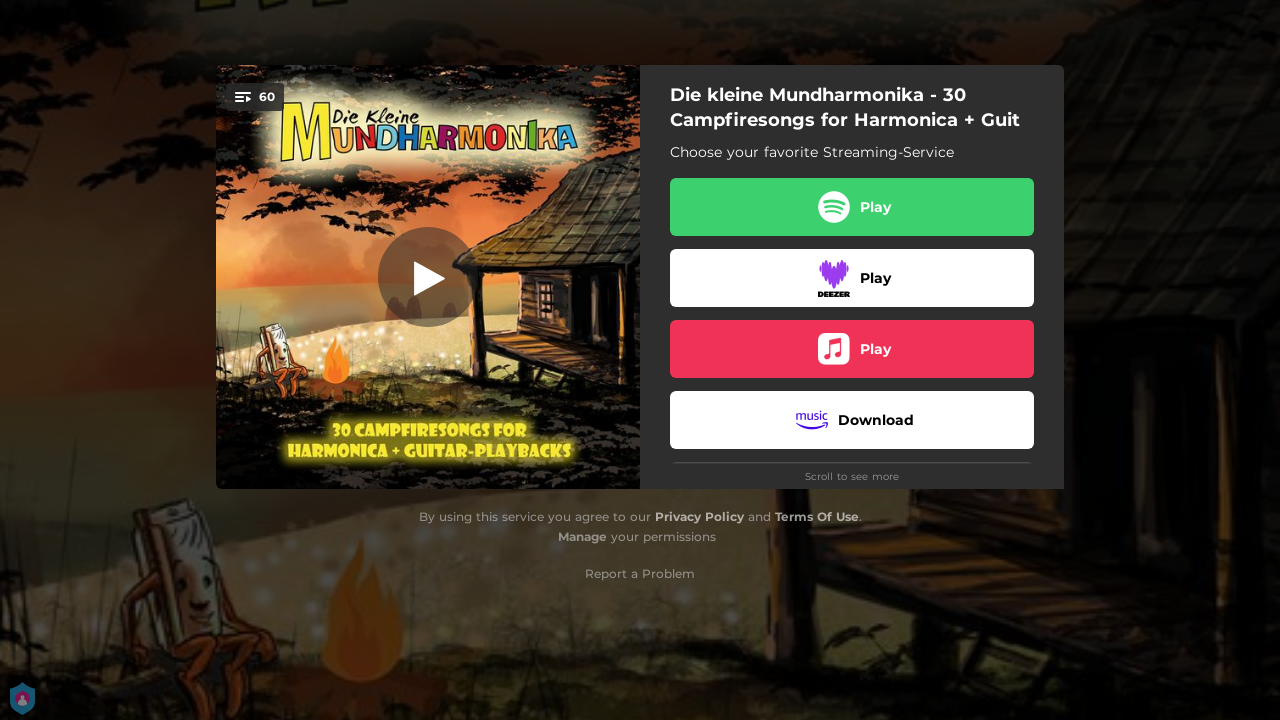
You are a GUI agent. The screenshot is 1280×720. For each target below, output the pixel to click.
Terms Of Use (817, 516)
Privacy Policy (699, 516)
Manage (582, 536)
